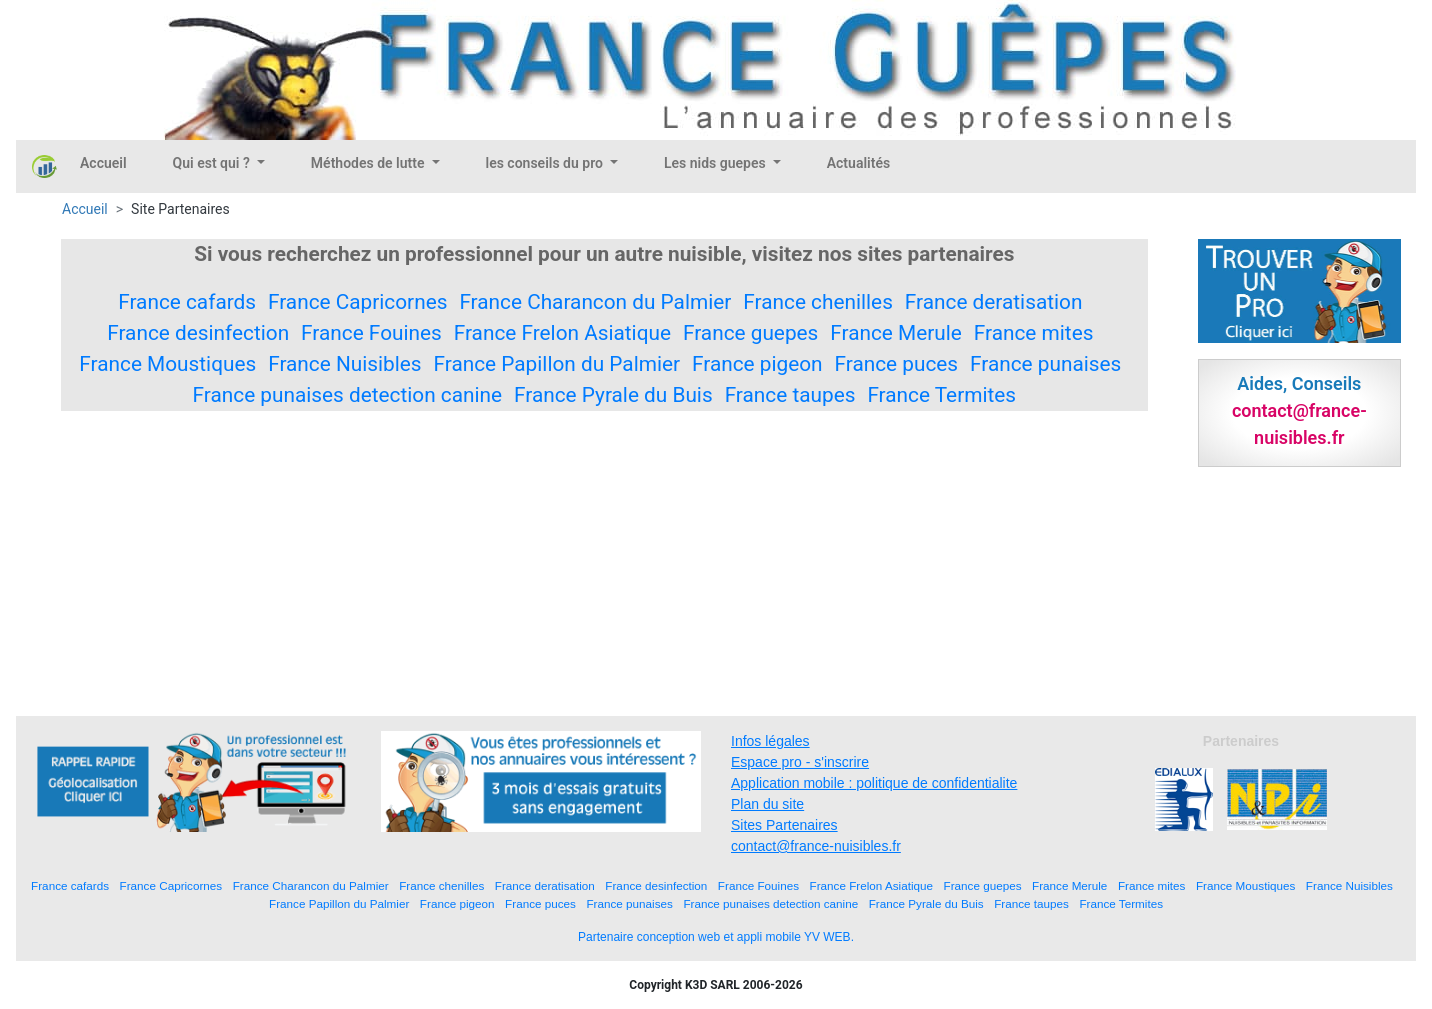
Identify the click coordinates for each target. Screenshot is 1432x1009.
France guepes (750, 333)
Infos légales (770, 741)
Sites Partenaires (784, 825)
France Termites (941, 395)
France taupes (790, 395)
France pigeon (757, 364)
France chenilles (818, 302)
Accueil (103, 163)
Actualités (858, 163)
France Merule (896, 333)
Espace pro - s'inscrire (800, 762)
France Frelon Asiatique (562, 333)
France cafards (187, 302)
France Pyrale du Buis (613, 395)
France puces (897, 364)
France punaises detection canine (348, 395)
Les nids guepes (716, 163)
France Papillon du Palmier (557, 364)
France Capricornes (357, 302)
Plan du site (767, 804)
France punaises (1045, 364)
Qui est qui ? (213, 163)
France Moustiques (167, 364)
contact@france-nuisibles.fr (816, 846)
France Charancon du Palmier (595, 302)
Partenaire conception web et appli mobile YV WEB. (716, 937)
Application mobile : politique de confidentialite (874, 783)
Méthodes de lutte (369, 163)
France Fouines (371, 333)
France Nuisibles (344, 364)
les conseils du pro (546, 163)
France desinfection (198, 333)
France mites (1034, 333)
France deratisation (994, 302)
